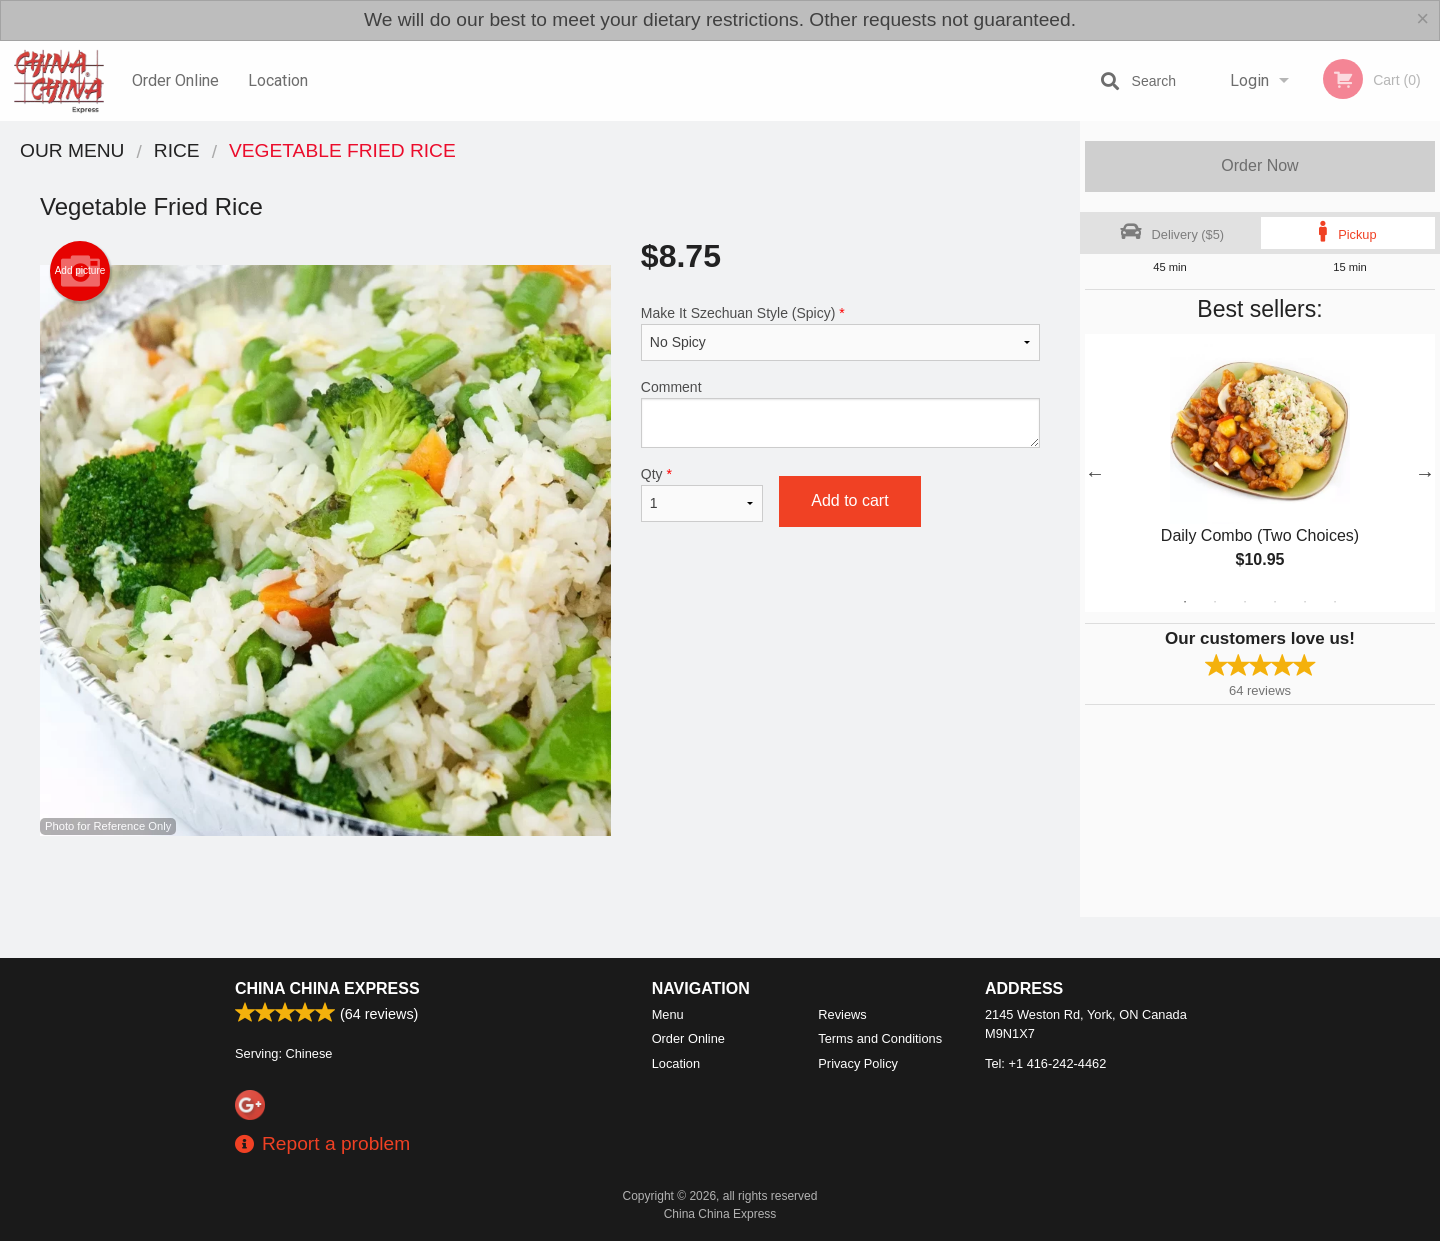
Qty (702, 494)
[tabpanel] (1260, 473)
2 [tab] (1215, 602)
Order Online (175, 80)
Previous (1095, 473)
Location (278, 80)
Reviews (842, 1014)
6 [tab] (1335, 602)
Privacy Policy (858, 1063)
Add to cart (849, 500)
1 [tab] (1185, 602)
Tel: (1045, 1063)
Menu (668, 1014)
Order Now (1259, 165)
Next (1425, 473)
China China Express (327, 988)
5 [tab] (1305, 602)
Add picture (80, 271)
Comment (840, 413)
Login (1249, 80)
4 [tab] (1275, 602)
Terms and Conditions (880, 1038)
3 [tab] (1245, 602)
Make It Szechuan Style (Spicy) (840, 333)
